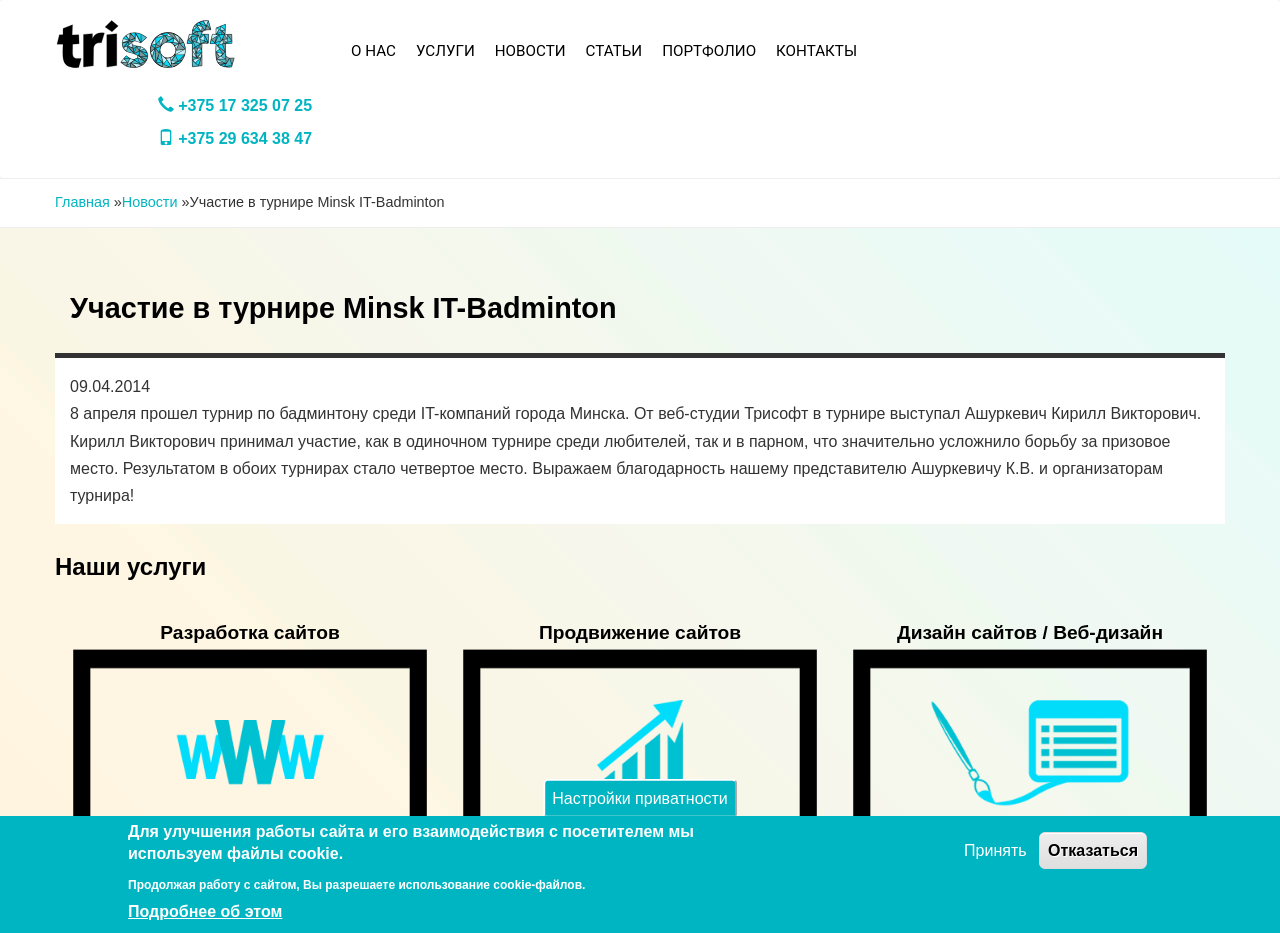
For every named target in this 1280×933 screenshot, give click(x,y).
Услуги (445, 51)
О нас (373, 51)
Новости (530, 51)
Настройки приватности (640, 797)
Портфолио (709, 51)
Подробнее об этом (205, 911)
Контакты (816, 51)
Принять (995, 850)
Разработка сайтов (250, 632)
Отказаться (1093, 850)
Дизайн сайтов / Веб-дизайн (1030, 632)
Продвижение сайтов (640, 632)
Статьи (614, 51)
